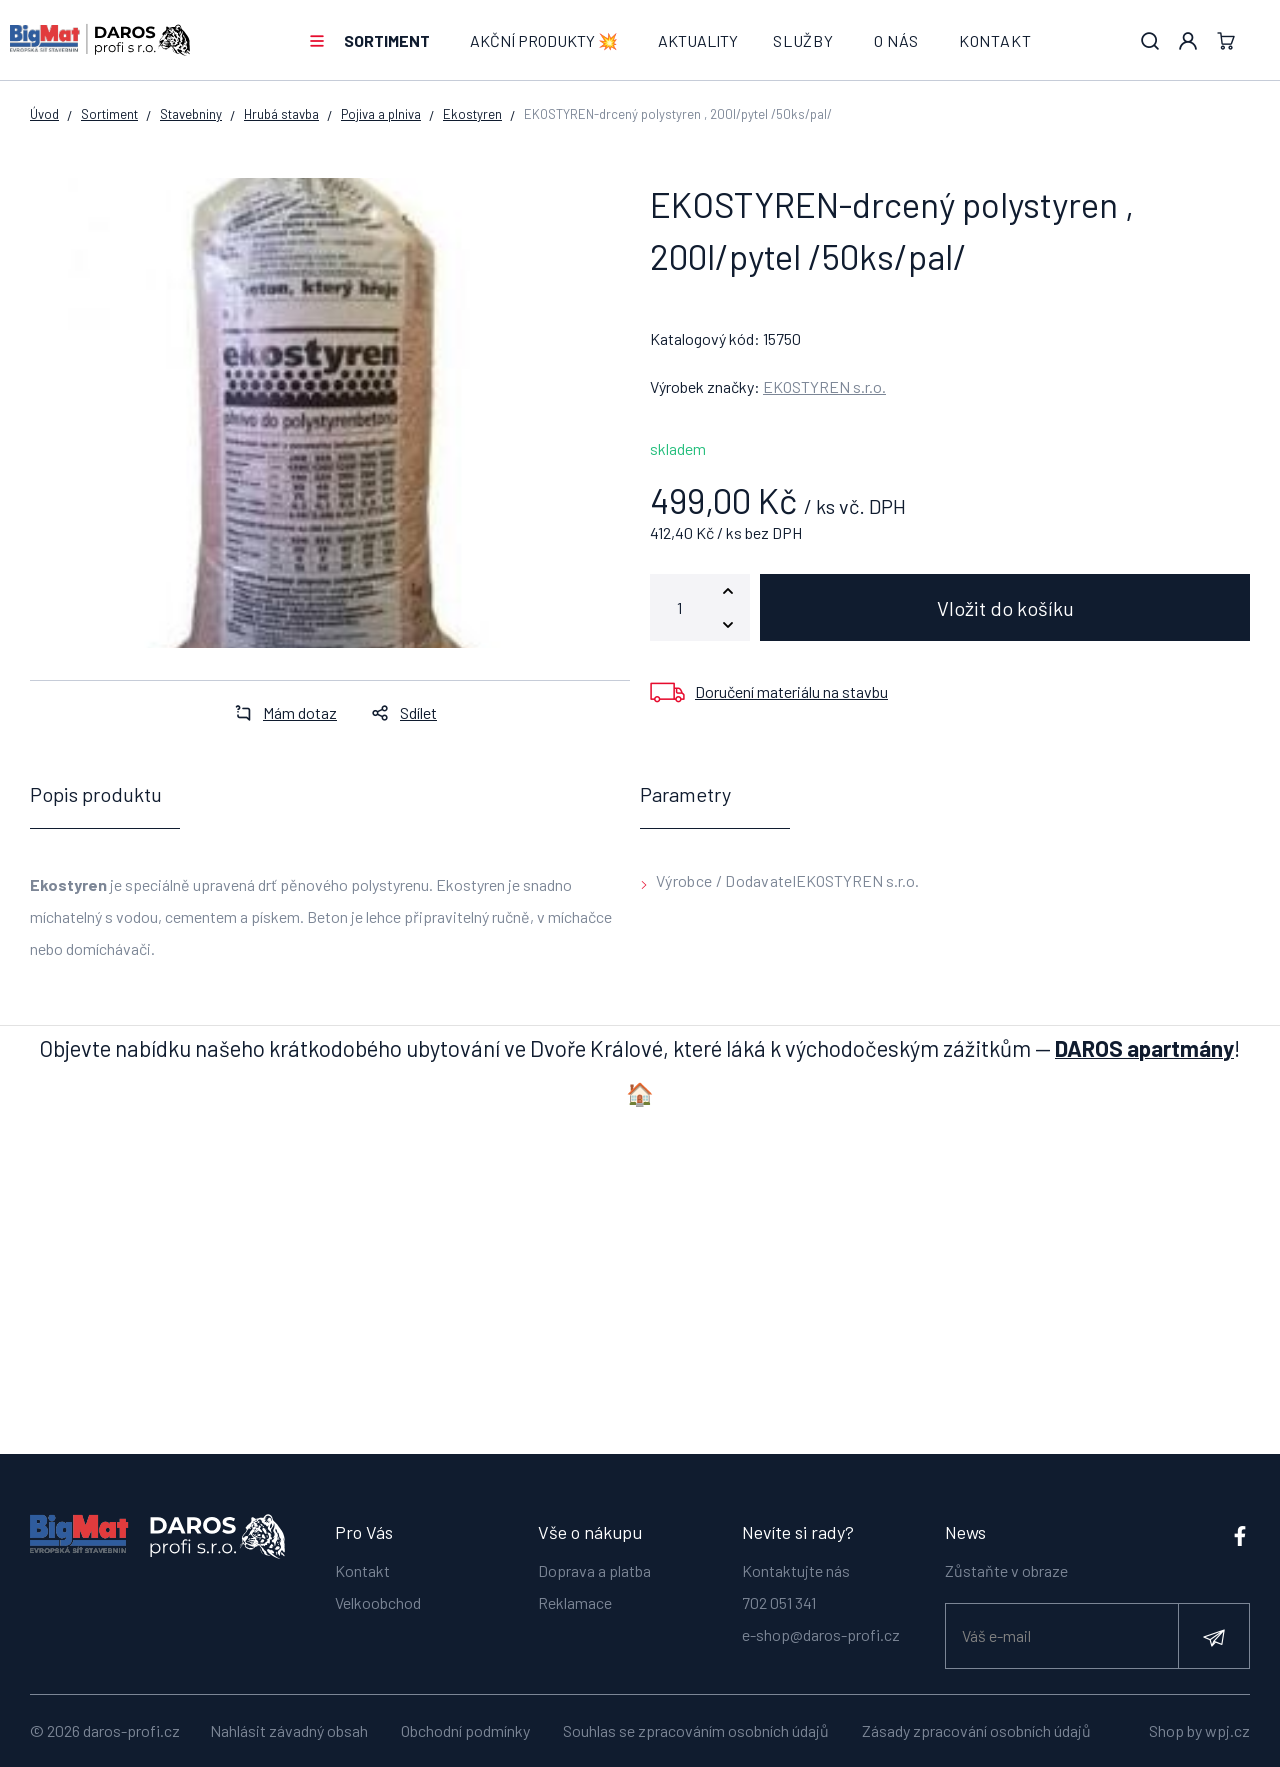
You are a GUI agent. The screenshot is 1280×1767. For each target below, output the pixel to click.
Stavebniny (191, 114)
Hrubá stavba (281, 114)
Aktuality (698, 40)
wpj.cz (1227, 1730)
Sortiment (387, 40)
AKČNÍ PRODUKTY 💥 (544, 40)
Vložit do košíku (1005, 608)
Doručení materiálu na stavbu (791, 691)
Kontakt (995, 40)
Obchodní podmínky (465, 1730)
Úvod (44, 114)
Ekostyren (472, 114)
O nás (896, 40)
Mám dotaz (280, 712)
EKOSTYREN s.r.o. (824, 386)
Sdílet (398, 712)
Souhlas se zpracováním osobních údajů (696, 1730)
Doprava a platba (594, 1569)
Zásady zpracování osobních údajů (976, 1730)
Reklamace (575, 1601)
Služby (803, 40)
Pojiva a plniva (381, 114)
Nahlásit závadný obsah (289, 1730)
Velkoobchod (378, 1601)
